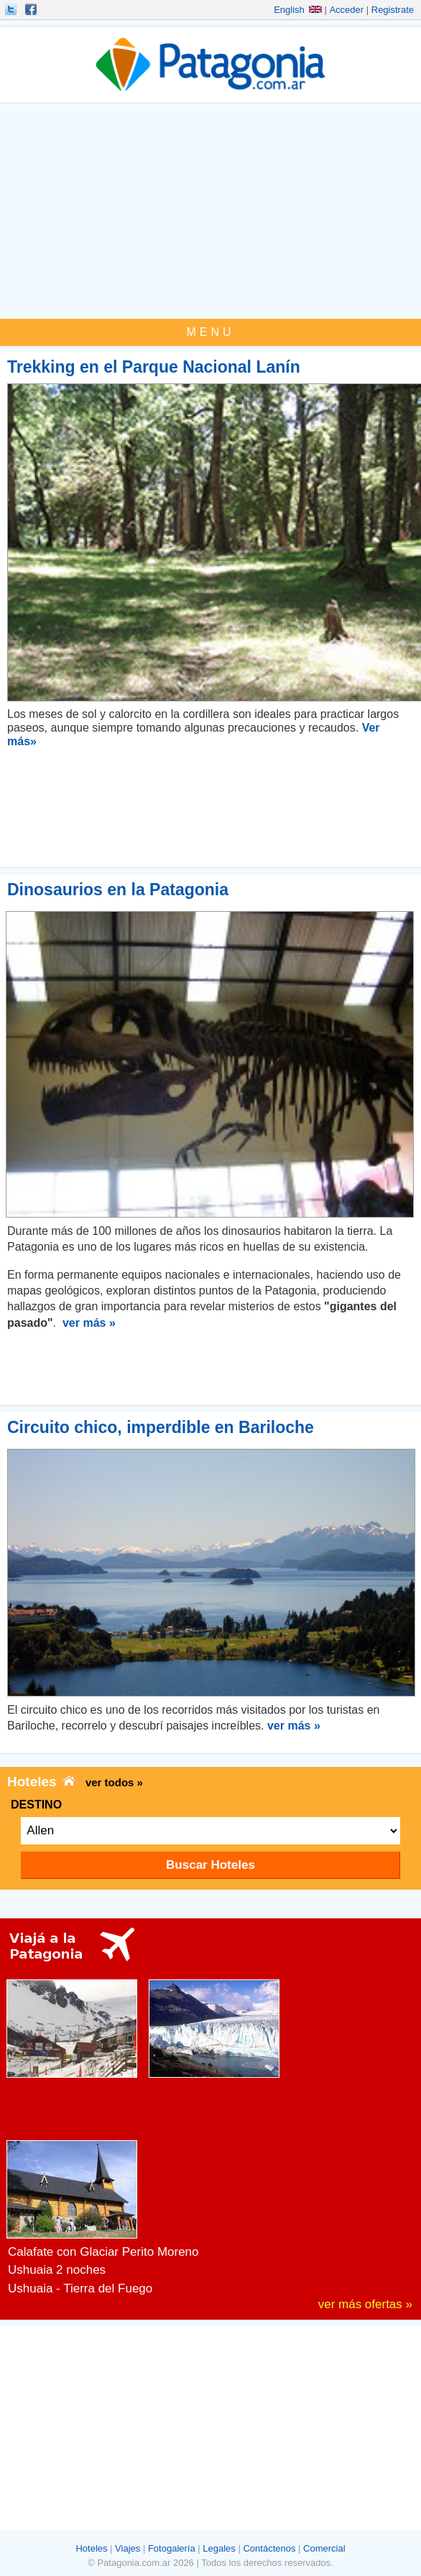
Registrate (392, 9)
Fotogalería (171, 2548)
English (298, 9)
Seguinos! (12, 9)
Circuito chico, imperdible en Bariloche (160, 1427)
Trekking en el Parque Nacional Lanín (153, 367)
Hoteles (91, 2548)
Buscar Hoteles (210, 1865)
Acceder (346, 9)
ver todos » (114, 1782)
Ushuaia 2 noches (57, 2270)
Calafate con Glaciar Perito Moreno (103, 2252)
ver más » (89, 1323)
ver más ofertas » (365, 2304)
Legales (219, 2548)
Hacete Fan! (32, 9)
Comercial (324, 2548)
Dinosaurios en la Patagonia (117, 889)
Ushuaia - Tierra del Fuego (80, 2288)
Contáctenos (269, 2548)
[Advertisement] (210, 211)
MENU (210, 332)
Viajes (127, 2548)
